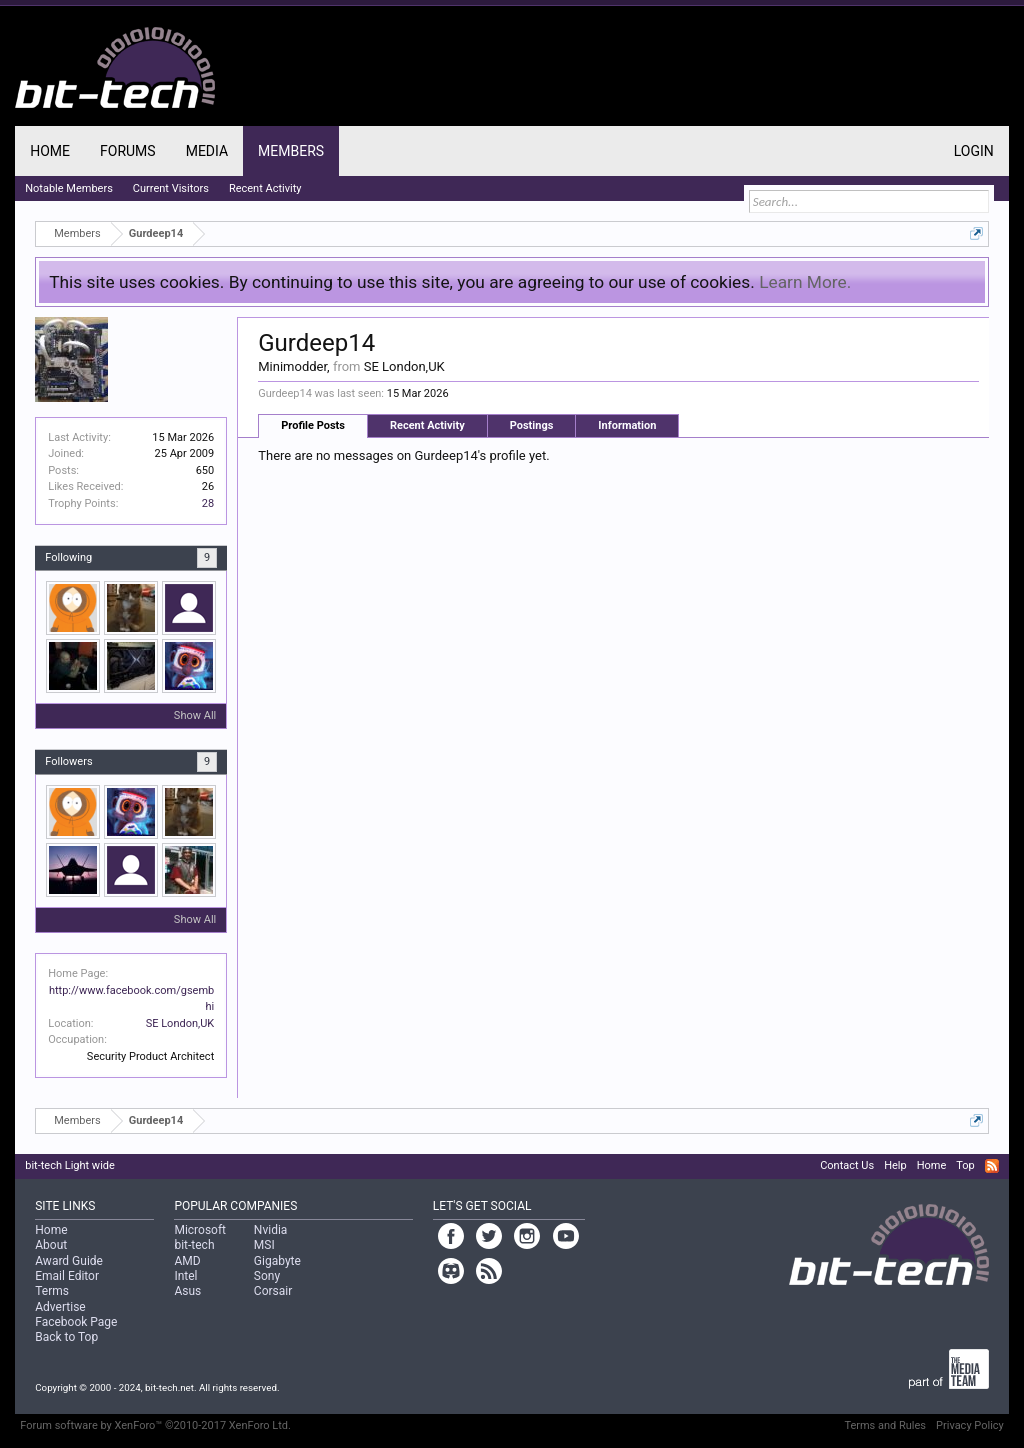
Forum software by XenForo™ (155, 1425)
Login (974, 151)
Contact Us (847, 1165)
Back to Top (66, 1337)
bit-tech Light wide (70, 1165)
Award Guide (69, 1261)
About (51, 1245)
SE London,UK (180, 1023)
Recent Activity (427, 425)
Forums (128, 151)
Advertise (60, 1307)
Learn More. (805, 282)
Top (965, 1165)
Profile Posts (313, 425)
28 (208, 503)
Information (627, 425)
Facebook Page (76, 1322)
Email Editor (67, 1276)
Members (291, 151)
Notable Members (69, 188)
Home (50, 151)
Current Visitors (171, 188)
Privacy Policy (970, 1425)
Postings (532, 425)
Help (895, 1165)
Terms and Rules (885, 1425)
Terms (52, 1291)
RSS (992, 1166)
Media (207, 151)
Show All (195, 715)
